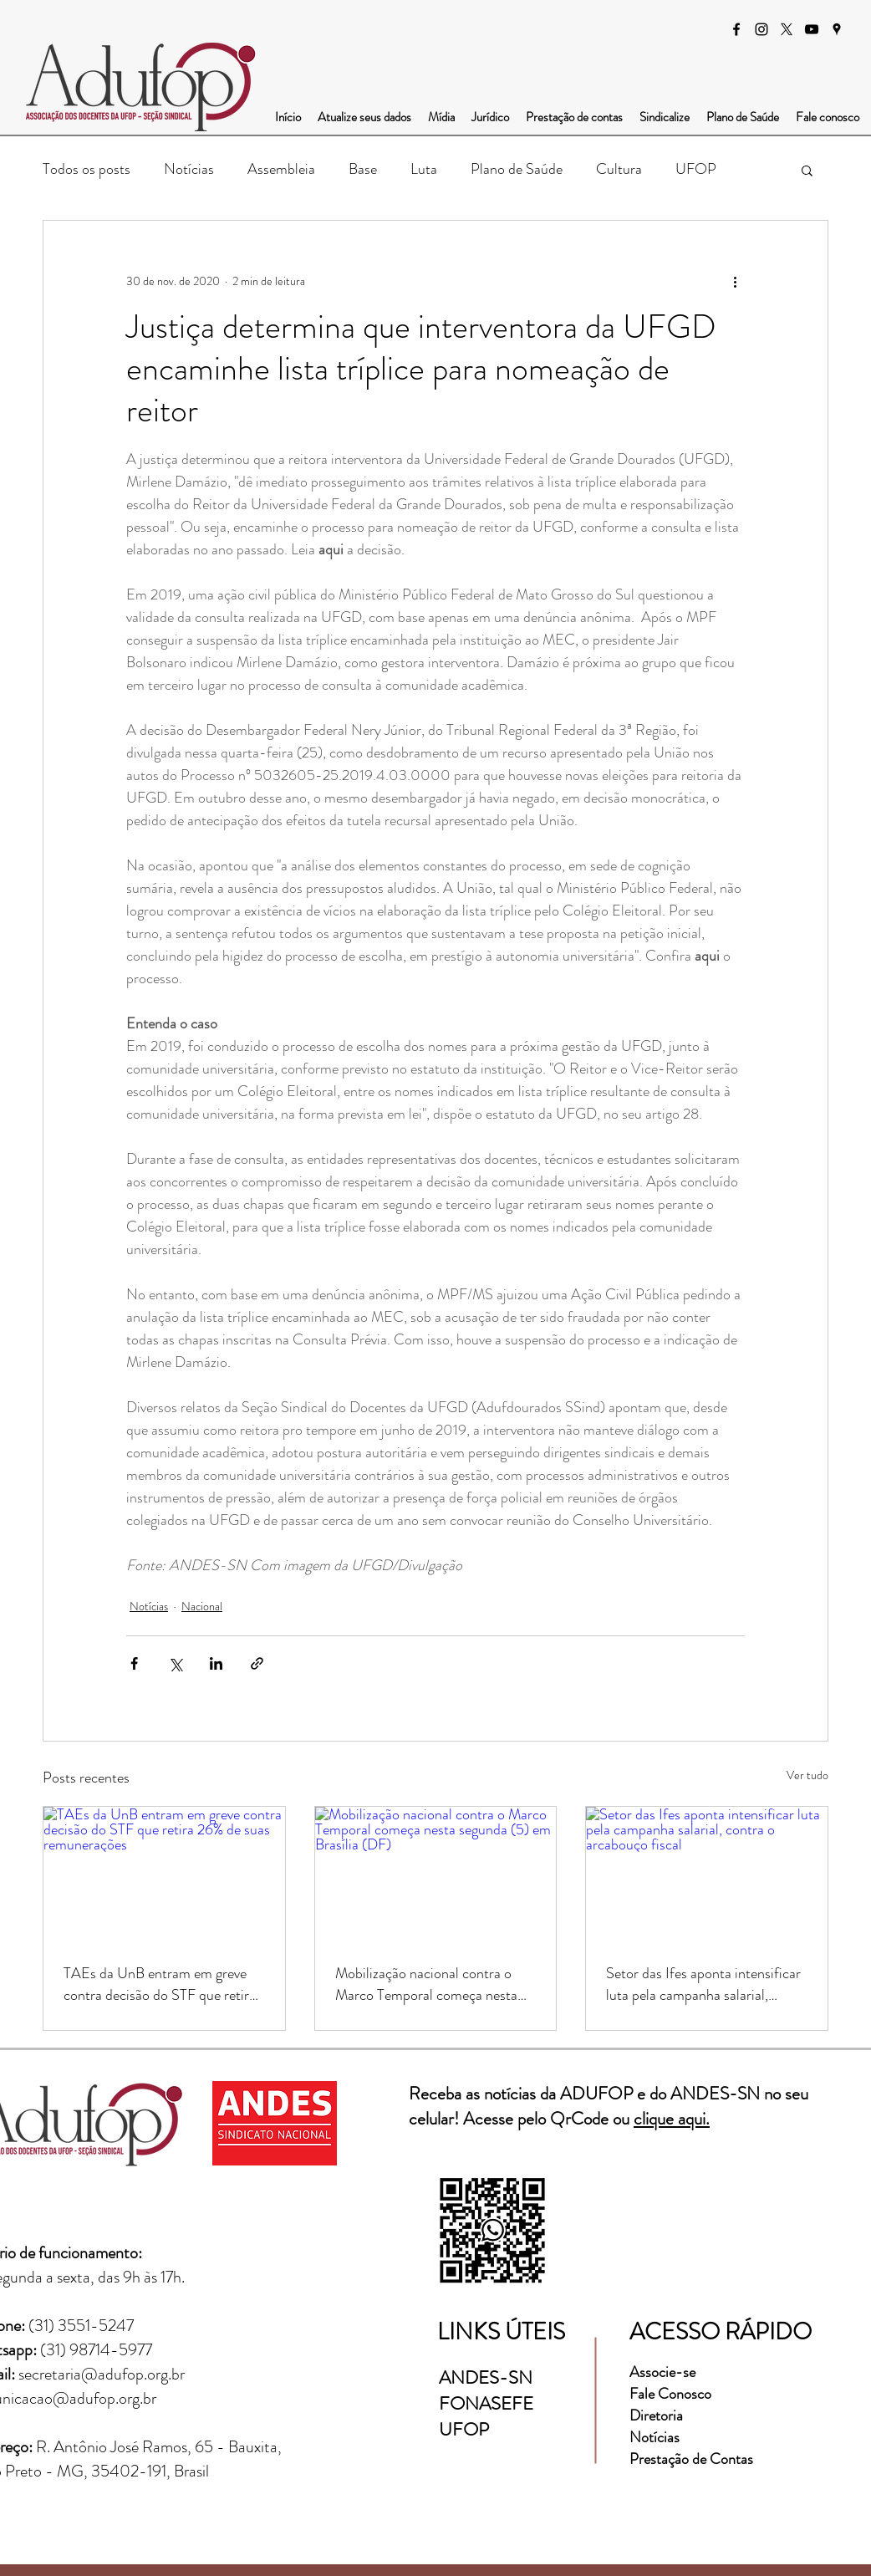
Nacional (201, 1606)
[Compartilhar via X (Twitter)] (175, 1663)
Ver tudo (807, 1775)
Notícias (189, 169)
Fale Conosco (670, 2394)
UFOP (695, 169)
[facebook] (736, 29)
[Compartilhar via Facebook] (134, 1663)
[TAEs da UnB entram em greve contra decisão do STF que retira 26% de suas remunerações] (164, 1874)
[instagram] (761, 29)
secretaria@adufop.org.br (101, 2374)
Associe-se (662, 2372)
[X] (786, 29)
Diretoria (657, 2415)
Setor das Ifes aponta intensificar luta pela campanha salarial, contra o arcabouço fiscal (703, 1984)
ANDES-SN (488, 2377)
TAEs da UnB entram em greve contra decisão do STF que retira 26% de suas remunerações (160, 1984)
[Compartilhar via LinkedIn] (216, 1663)
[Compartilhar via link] (257, 1663)
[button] (807, 169)
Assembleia (281, 169)
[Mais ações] (735, 281)
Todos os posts (86, 169)
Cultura (619, 169)
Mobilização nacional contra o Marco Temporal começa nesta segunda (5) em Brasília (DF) (426, 1984)
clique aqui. (672, 2118)
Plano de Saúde (517, 169)
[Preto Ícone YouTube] (811, 29)
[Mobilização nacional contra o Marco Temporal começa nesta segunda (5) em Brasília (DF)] (436, 1874)
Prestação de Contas (691, 2459)
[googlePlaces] (836, 29)
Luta (423, 169)
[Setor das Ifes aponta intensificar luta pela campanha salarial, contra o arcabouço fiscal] (707, 1874)
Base (363, 169)
